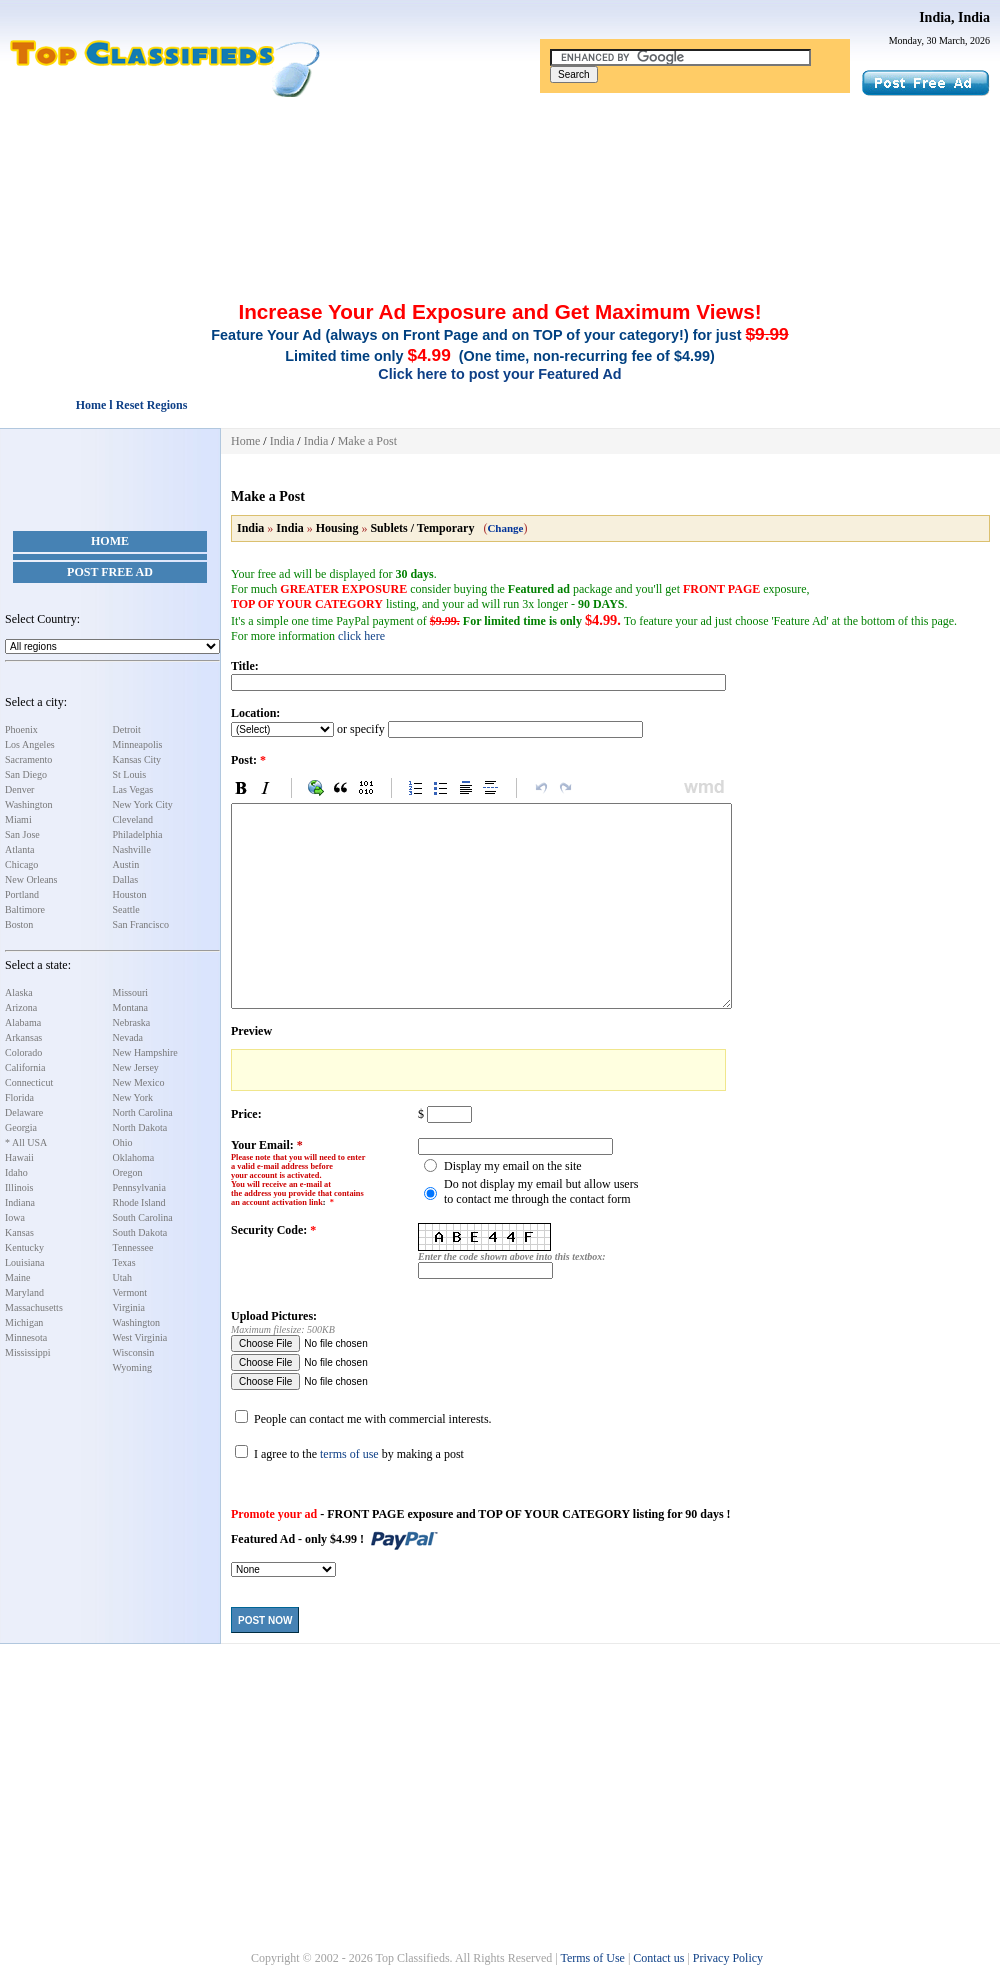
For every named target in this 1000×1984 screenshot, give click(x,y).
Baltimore (25, 909)
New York (133, 1097)
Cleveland (133, 819)
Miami (18, 819)
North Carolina (143, 1112)
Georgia (21, 1127)
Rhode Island (139, 1202)
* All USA (26, 1142)
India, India (954, 17)
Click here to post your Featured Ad (499, 374)
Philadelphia (138, 834)
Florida (19, 1097)
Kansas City (137, 759)
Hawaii (19, 1157)
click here (361, 636)
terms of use (349, 1454)
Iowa (15, 1217)
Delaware (24, 1112)
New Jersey (136, 1067)
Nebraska (132, 1022)
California (25, 1067)
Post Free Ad (110, 572)
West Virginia (140, 1337)
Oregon (128, 1172)
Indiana (20, 1202)
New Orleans (31, 879)
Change (505, 528)
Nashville (132, 849)
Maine (18, 1277)
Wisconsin (134, 1352)
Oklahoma (134, 1157)
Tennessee (133, 1247)
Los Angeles (30, 744)
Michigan (24, 1322)
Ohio (123, 1142)
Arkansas (23, 1037)
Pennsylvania (139, 1187)
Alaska (19, 992)
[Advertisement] (500, 153)
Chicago (21, 864)
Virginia (129, 1307)
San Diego (26, 774)
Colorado (23, 1052)
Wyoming (132, 1367)
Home (110, 541)
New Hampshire (145, 1052)
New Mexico (139, 1082)
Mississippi (28, 1352)
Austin (126, 864)
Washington (29, 804)
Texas (124, 1262)
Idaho (16, 1172)
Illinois (19, 1187)
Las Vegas (133, 789)
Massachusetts (34, 1307)
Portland (22, 894)
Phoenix (21, 729)
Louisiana (24, 1262)
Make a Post (367, 441)
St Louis (130, 774)
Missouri (131, 992)
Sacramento (28, 759)
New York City (143, 804)
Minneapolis (138, 744)
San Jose (22, 834)
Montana (131, 1007)
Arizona (21, 1007)
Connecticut (29, 1082)
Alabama (23, 1022)
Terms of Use (592, 1958)
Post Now (265, 1620)
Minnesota (26, 1337)
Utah (122, 1277)
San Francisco (141, 924)
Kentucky (24, 1247)
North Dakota (140, 1127)
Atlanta (19, 849)
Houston (130, 894)
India (282, 441)
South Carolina (143, 1217)
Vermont (130, 1292)
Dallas (126, 879)
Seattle (126, 909)
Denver (19, 789)
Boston (19, 924)
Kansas (19, 1232)
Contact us (658, 1958)
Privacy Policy (728, 1958)
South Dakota (140, 1232)
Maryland (24, 1292)
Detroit (127, 729)
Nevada (128, 1037)
